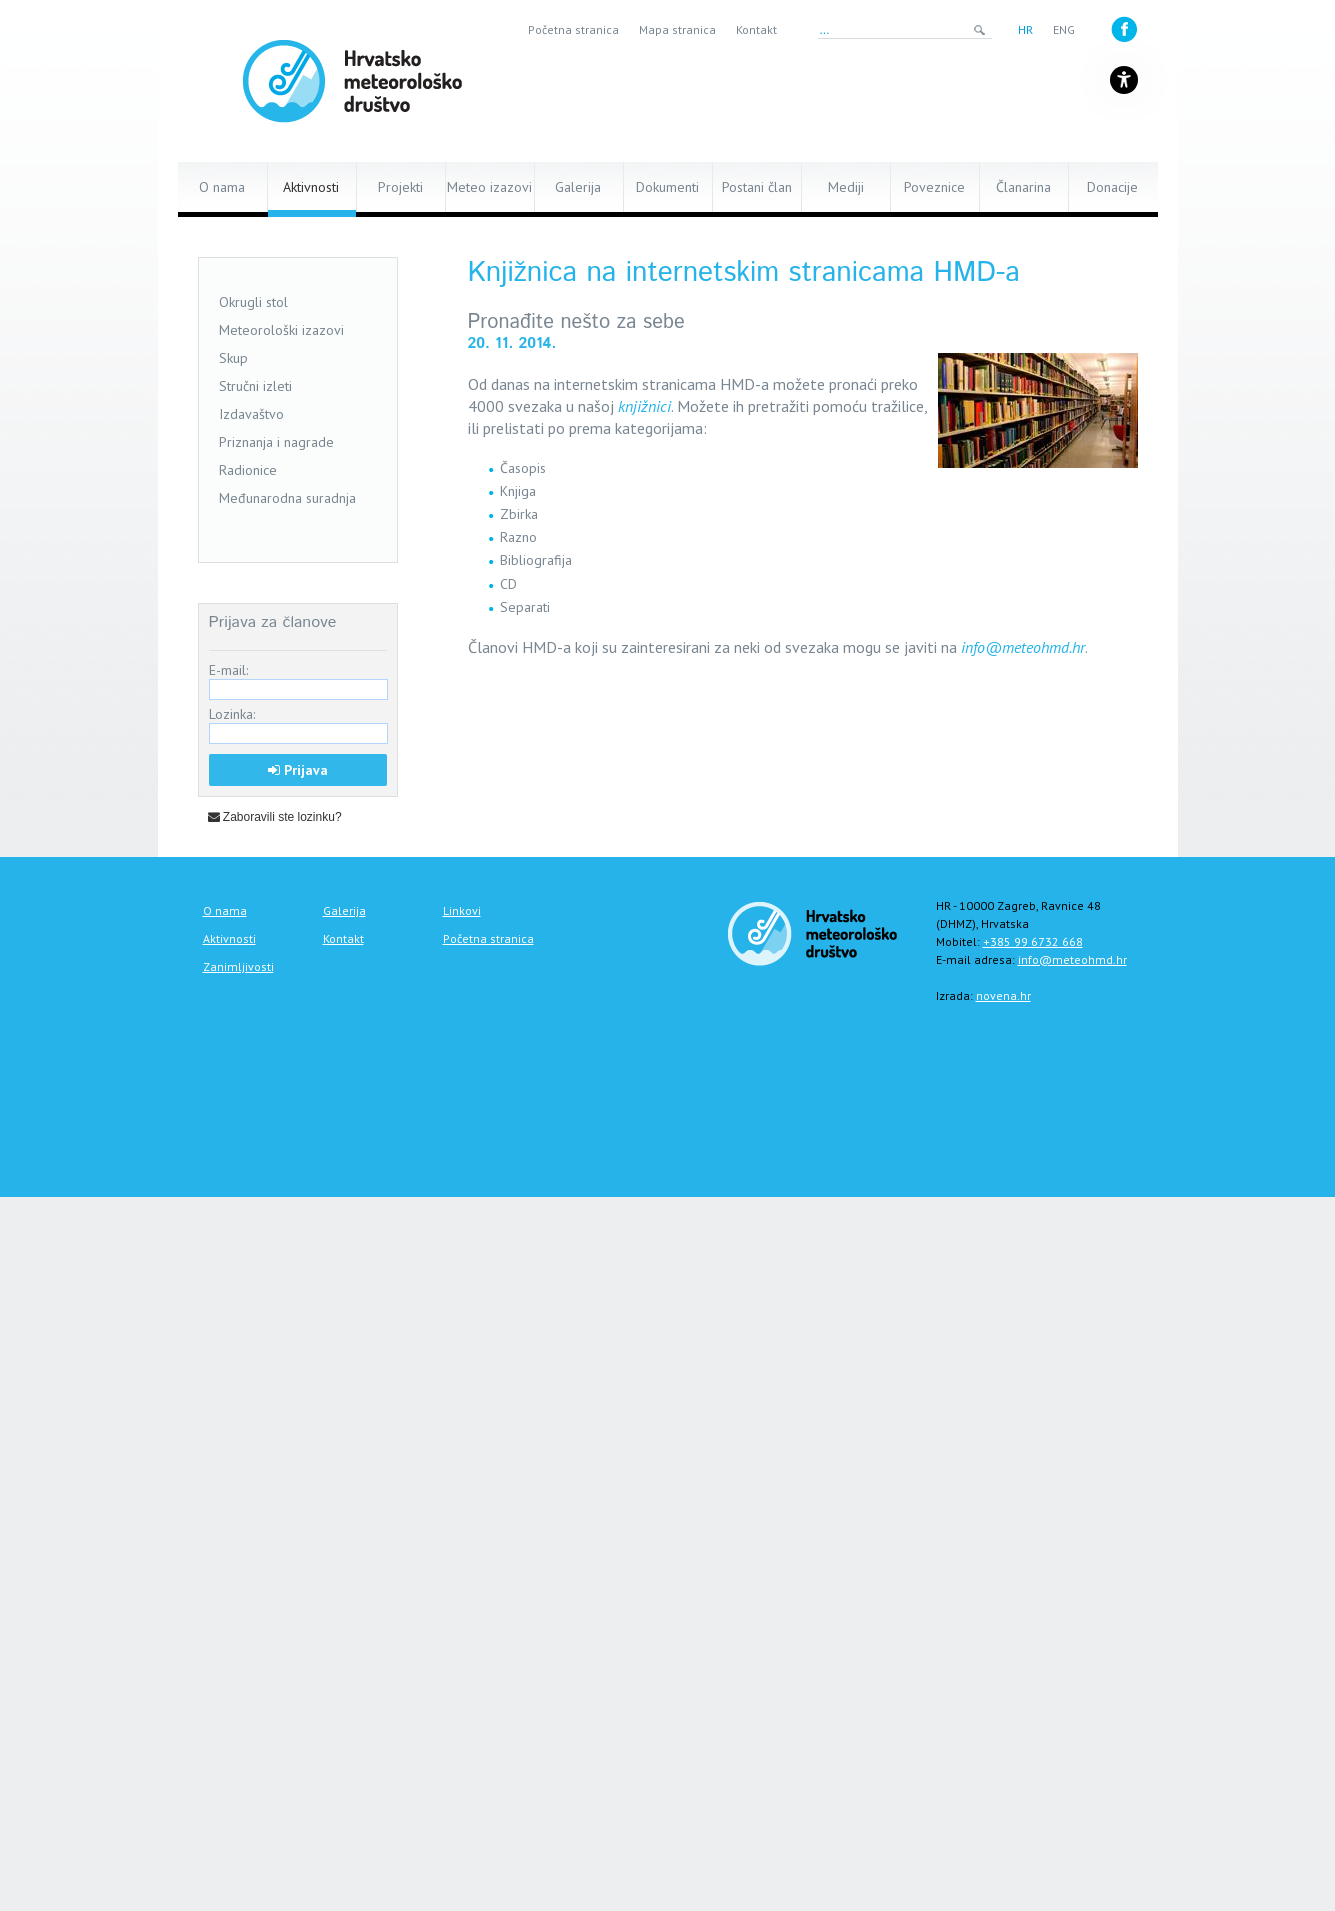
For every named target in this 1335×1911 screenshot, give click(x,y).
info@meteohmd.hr (1023, 647)
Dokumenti (667, 187)
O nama (222, 187)
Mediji (846, 187)
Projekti (400, 187)
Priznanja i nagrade (276, 442)
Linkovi (462, 910)
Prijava (298, 770)
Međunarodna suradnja (287, 498)
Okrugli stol (253, 302)
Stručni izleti (255, 386)
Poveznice (934, 187)
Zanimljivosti (238, 966)
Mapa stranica (677, 29)
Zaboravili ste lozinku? (275, 817)
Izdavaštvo (251, 414)
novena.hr (1003, 995)
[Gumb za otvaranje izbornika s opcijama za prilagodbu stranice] (1124, 80)
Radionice (248, 470)
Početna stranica (573, 29)
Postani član (757, 187)
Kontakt (756, 29)
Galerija (578, 187)
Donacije (1112, 187)
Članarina (1023, 187)
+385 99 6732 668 (1033, 941)
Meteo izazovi (489, 187)
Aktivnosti (311, 187)
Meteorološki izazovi (281, 330)
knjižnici (644, 406)
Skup (233, 358)
